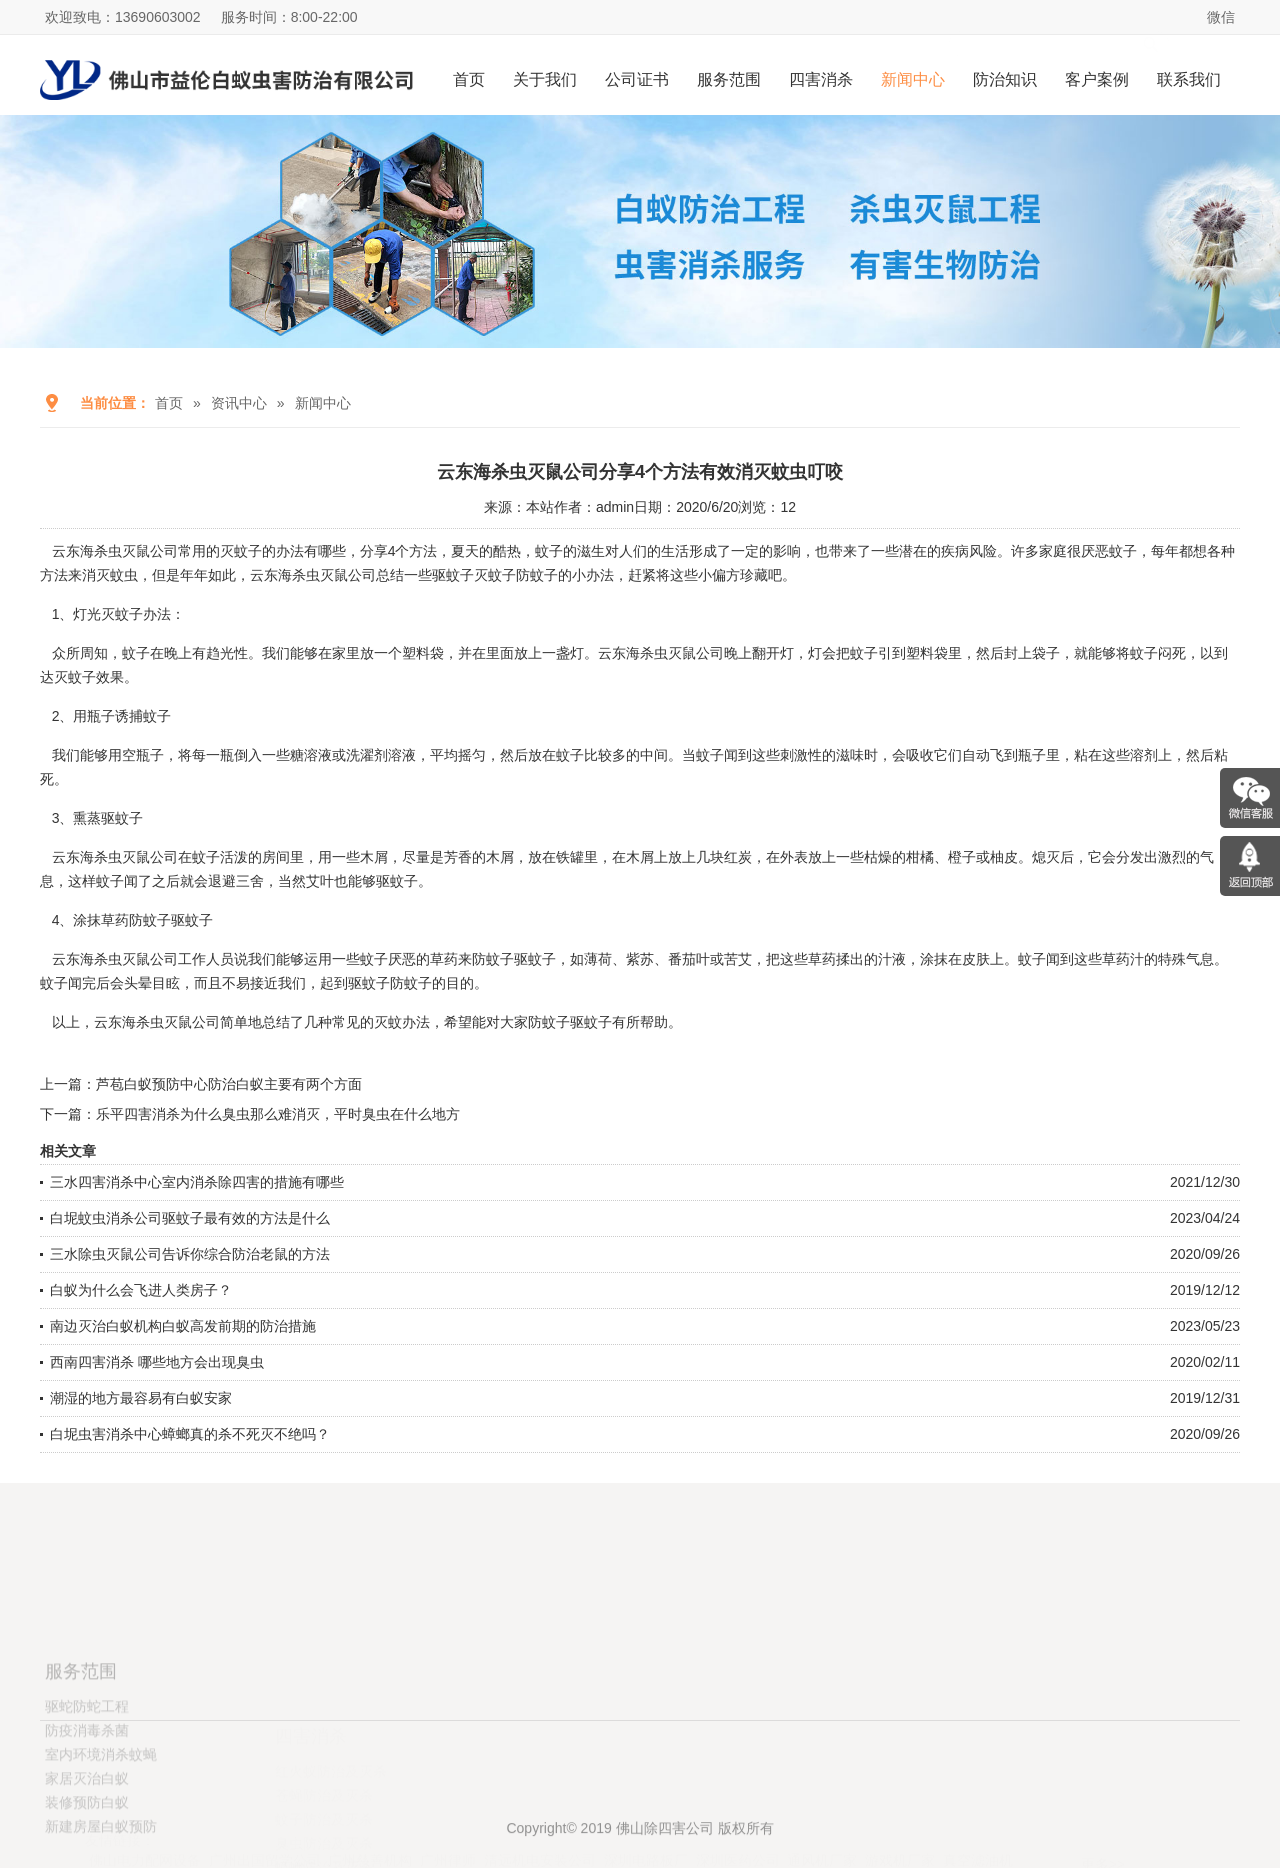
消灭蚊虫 (110, 575)
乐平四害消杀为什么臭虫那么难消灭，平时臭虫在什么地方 (278, 1114)
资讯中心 (239, 403)
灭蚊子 (75, 677)
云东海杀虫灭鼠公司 (115, 551)
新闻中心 (913, 79)
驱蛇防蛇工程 (87, 1767)
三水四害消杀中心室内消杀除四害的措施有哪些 (197, 1182)
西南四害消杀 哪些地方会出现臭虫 (157, 1362)
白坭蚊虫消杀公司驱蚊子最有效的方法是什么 (190, 1218)
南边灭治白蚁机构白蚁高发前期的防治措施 (183, 1326)
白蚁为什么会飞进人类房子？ (141, 1290)
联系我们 (1189, 79)
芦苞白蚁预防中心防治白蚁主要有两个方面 (229, 1084)
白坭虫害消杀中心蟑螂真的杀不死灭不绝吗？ (190, 1434)
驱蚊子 (591, 1022)
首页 (469, 79)
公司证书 (637, 79)
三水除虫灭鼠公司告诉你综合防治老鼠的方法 (190, 1254)
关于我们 (545, 79)
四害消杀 (821, 79)
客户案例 (1097, 79)
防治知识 (1005, 79)
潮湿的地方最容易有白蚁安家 (141, 1398)
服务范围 (729, 79)
